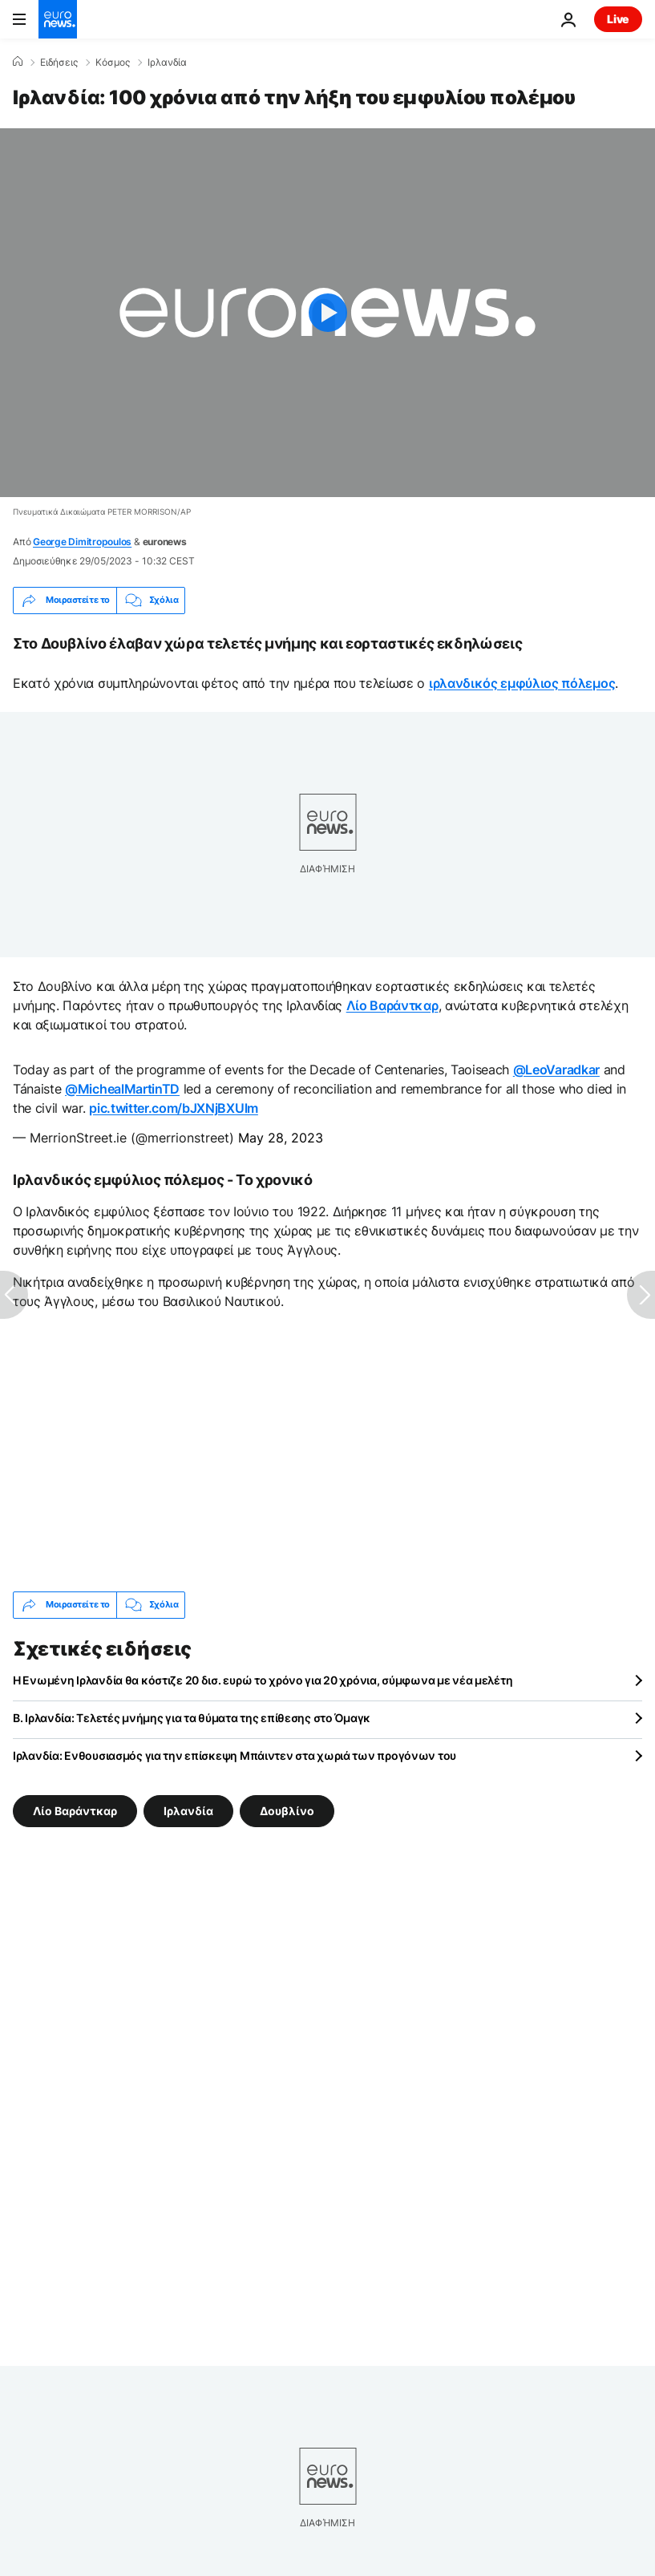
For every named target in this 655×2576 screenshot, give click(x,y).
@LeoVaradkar (556, 1070)
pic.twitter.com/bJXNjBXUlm (173, 1108)
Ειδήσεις (59, 62)
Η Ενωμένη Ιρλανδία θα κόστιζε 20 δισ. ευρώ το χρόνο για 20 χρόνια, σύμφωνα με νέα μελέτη (262, 1680)
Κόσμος (112, 62)
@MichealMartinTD (122, 1089)
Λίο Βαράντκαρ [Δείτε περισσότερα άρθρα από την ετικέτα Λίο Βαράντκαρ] (75, 1810)
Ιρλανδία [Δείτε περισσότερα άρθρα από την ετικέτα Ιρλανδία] (188, 1810)
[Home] (17, 61)
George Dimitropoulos (82, 542)
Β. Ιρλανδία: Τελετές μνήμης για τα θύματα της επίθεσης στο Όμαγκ (191, 1718)
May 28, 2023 (280, 1138)
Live (618, 19)
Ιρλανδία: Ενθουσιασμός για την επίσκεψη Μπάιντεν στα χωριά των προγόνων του (234, 1755)
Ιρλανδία (167, 62)
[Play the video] (327, 312)
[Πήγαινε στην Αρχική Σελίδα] (57, 19)
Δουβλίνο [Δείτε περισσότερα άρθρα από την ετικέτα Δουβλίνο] (287, 1810)
